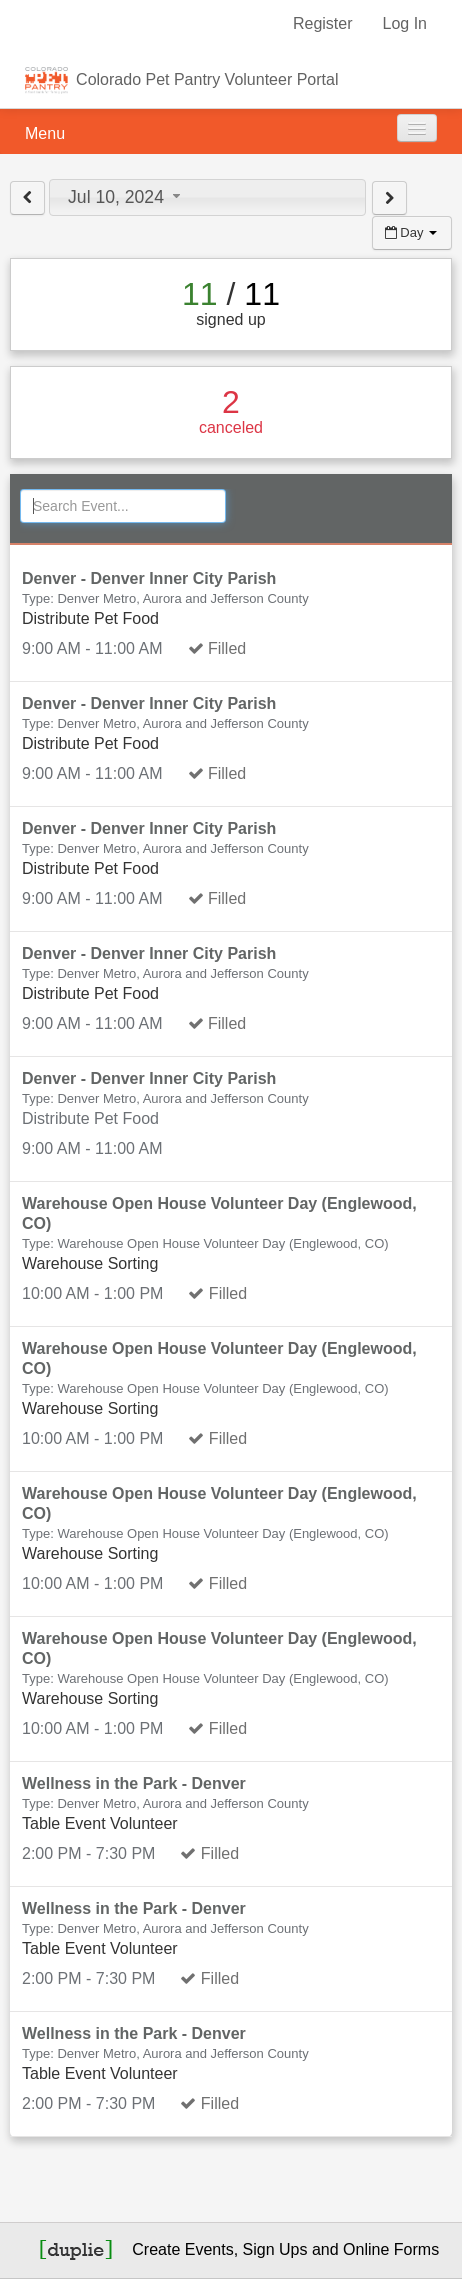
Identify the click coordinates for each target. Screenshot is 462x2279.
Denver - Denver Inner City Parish (149, 578)
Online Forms (391, 2249)
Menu (45, 133)
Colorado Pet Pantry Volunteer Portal (207, 79)
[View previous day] (27, 198)
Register (323, 23)
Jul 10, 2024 (126, 197)
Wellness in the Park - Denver (134, 1783)
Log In (405, 23)
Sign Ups (275, 2249)
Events (209, 2249)
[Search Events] (123, 506)
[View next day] (389, 198)
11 (200, 294)
